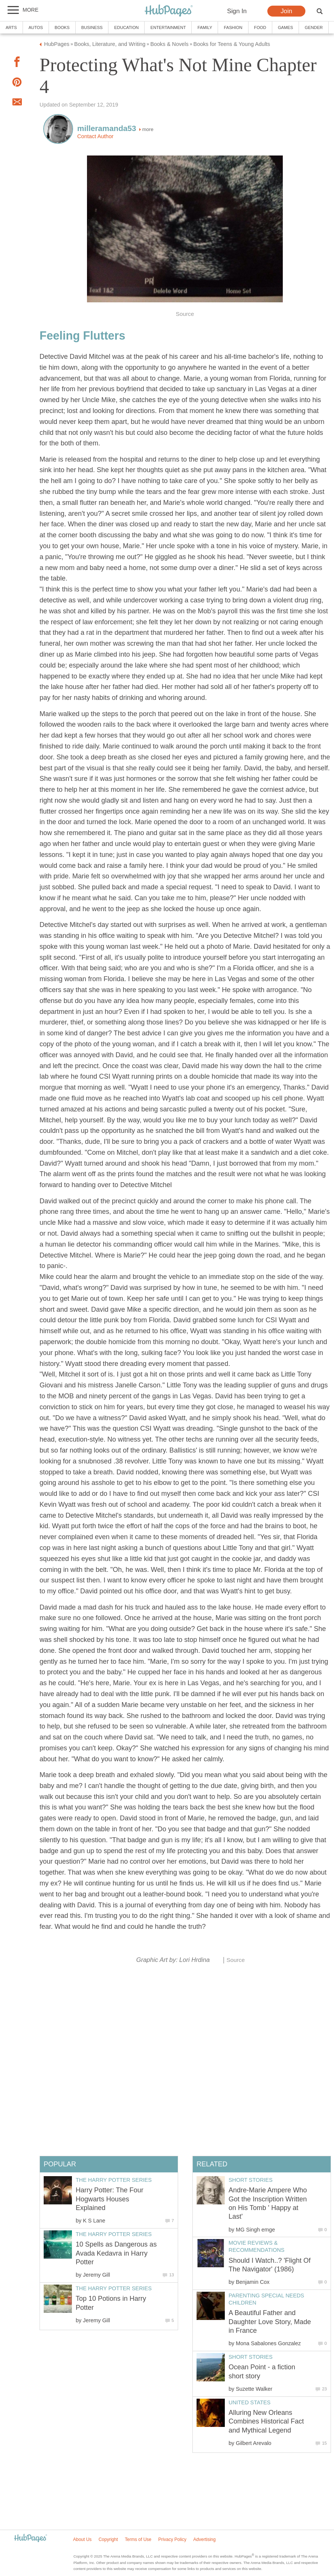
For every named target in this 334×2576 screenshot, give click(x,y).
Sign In (237, 11)
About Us (82, 2539)
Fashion (233, 27)
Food (260, 27)
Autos (36, 27)
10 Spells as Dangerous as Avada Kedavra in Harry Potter (116, 2253)
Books (62, 27)
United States (249, 2402)
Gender (314, 27)
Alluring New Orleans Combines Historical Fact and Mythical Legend (266, 2421)
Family (204, 27)
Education (126, 27)
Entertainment (168, 27)
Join (286, 11)
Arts (11, 27)
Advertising (204, 2539)
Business (92, 27)
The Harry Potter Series (114, 2180)
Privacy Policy (172, 2539)
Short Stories (251, 2180)
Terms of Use (138, 2539)
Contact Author (95, 136)
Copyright (108, 2539)
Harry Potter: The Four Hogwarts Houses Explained (109, 2199)
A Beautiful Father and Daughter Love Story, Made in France (270, 2321)
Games (285, 27)
